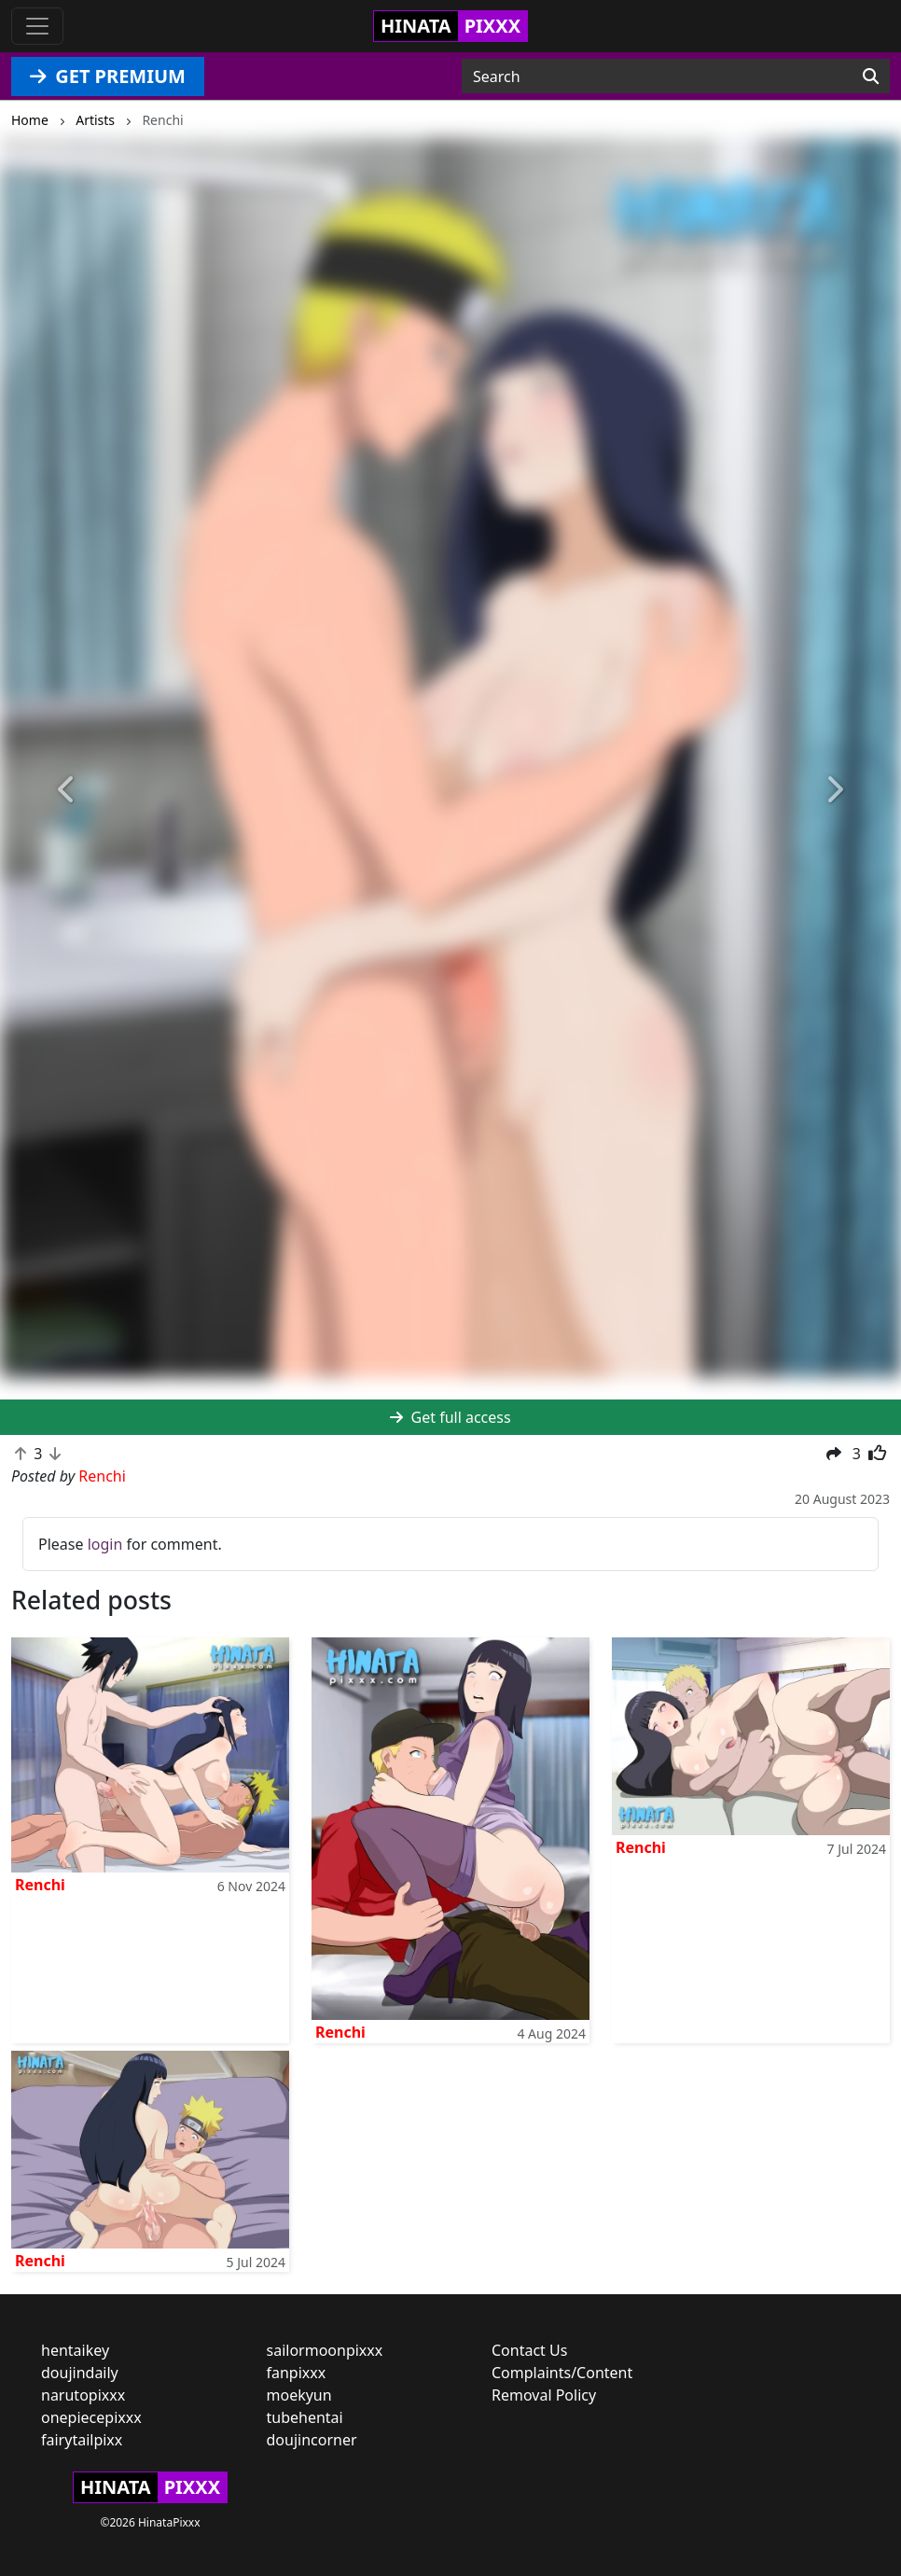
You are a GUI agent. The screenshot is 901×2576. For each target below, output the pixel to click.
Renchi (40, 1884)
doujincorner (312, 2440)
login (105, 1544)
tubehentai (305, 2417)
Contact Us (529, 2350)
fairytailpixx (81, 2440)
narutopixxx (83, 2395)
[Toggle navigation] (37, 26)
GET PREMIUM (108, 76)
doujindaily (79, 2372)
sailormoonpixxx (325, 2350)
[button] (67, 790)
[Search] (871, 76)
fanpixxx (296, 2372)
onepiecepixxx (91, 2417)
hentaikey (75, 2350)
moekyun (299, 2395)
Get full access (450, 1417)
